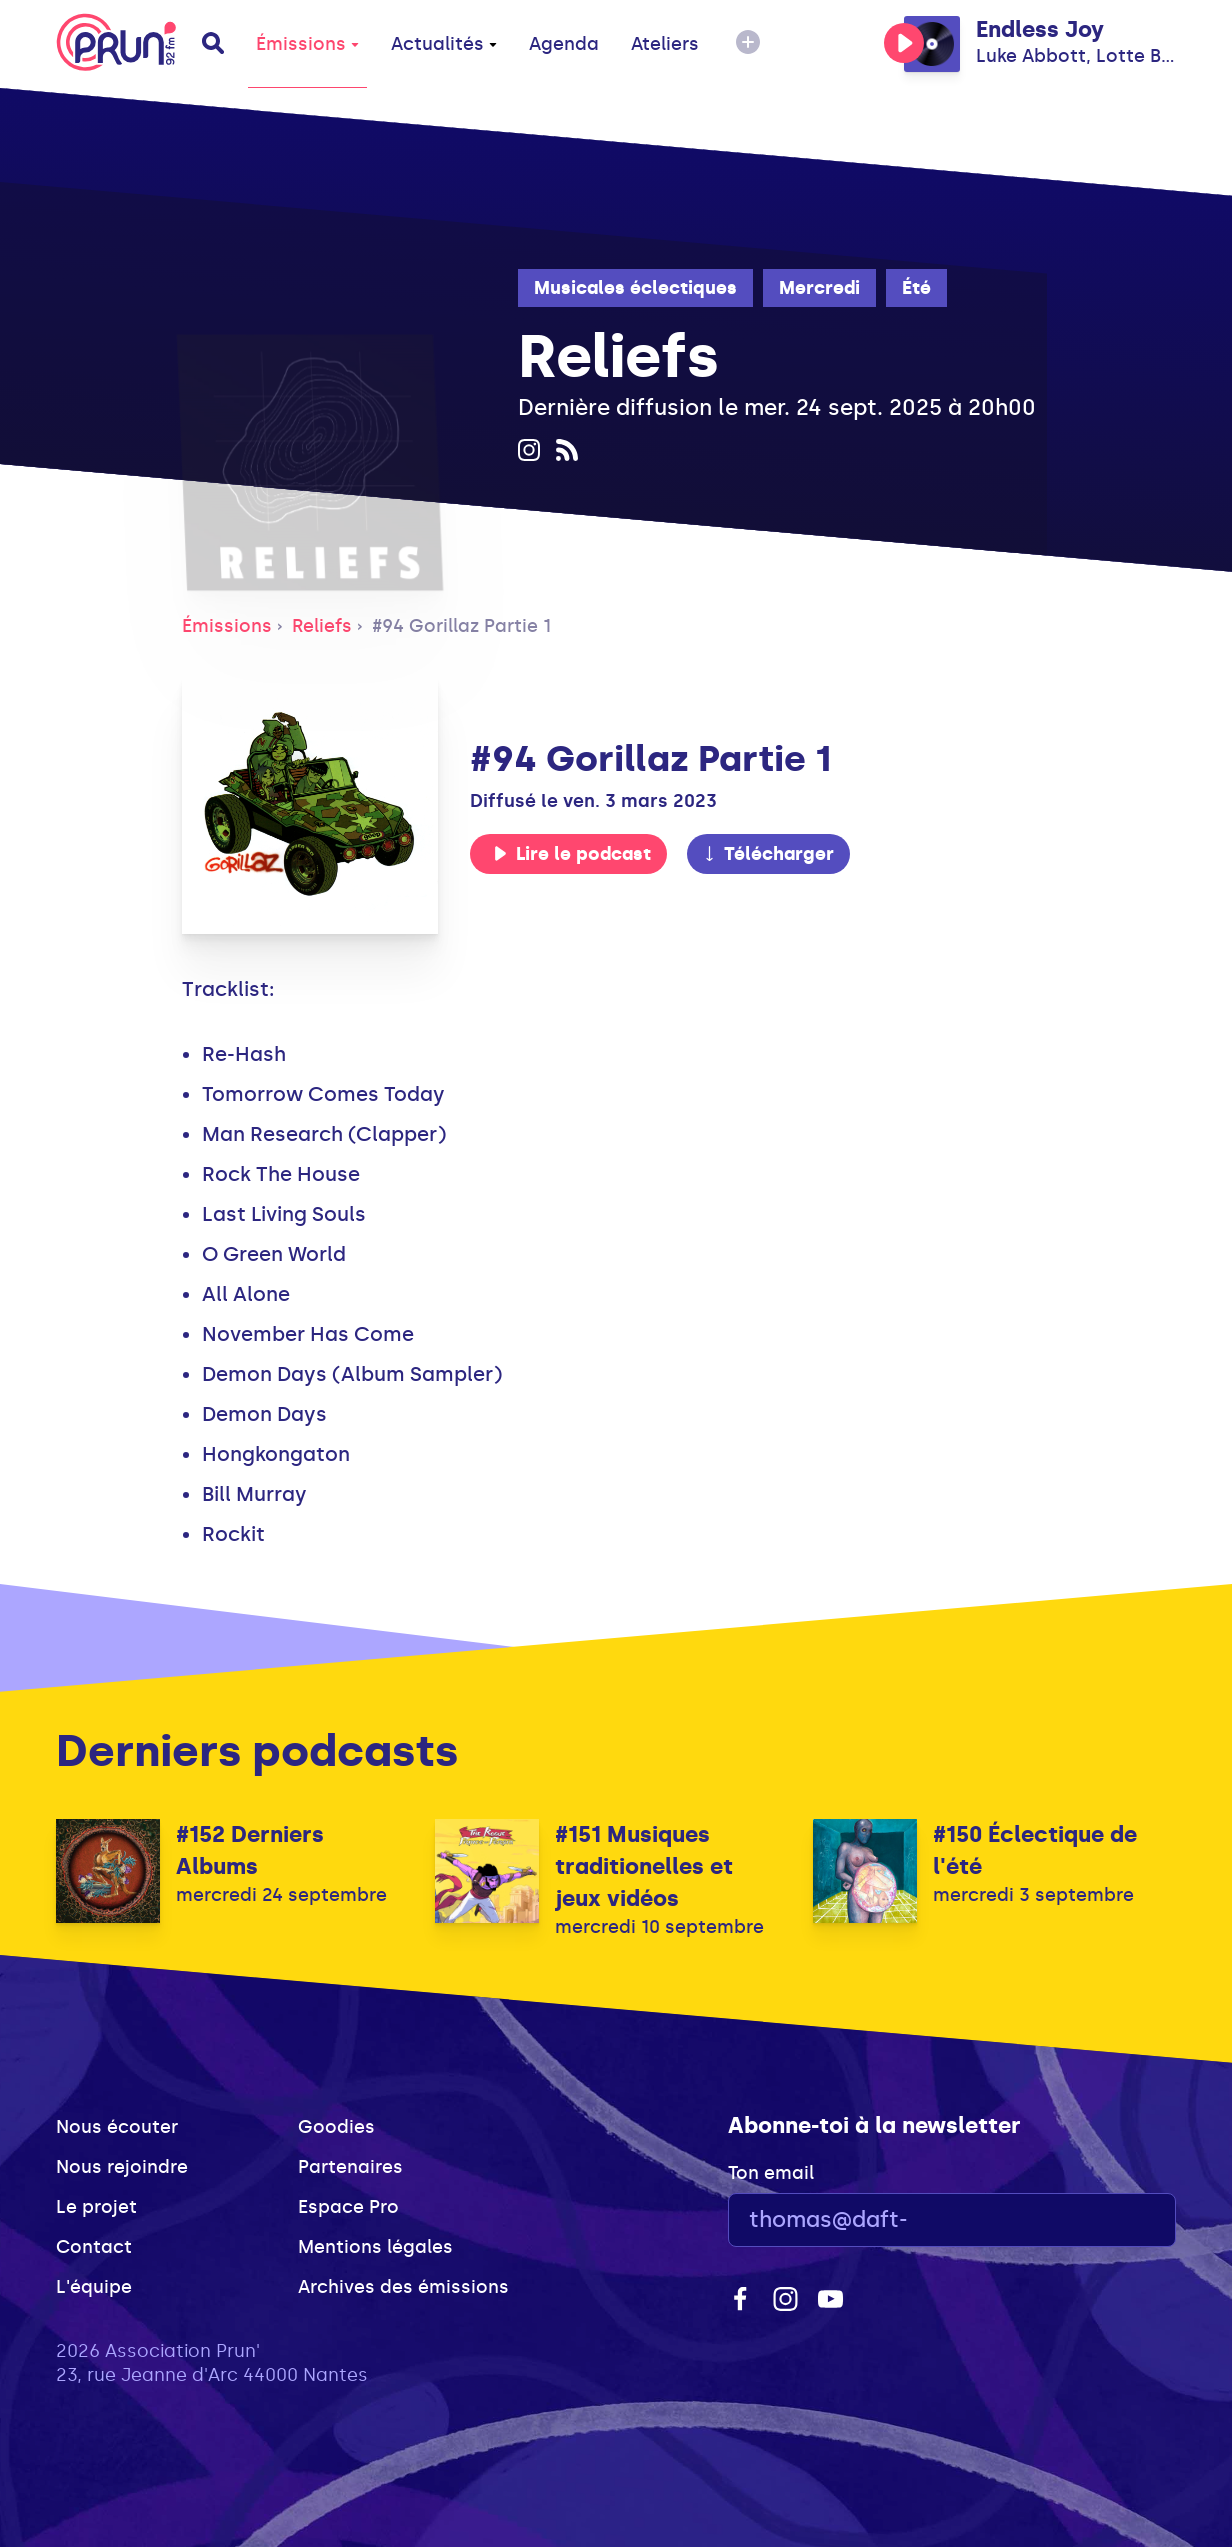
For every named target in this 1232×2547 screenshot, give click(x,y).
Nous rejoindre (122, 2167)
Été (916, 288)
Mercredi (819, 288)
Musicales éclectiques (635, 288)
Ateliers (665, 44)
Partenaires (350, 2167)
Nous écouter (117, 2127)
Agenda (564, 44)
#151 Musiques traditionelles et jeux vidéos (644, 1866)
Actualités (444, 44)
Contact (94, 2247)
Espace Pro (348, 2207)
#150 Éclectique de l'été (1035, 1850)
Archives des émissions (403, 2287)
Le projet (96, 2207)
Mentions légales (375, 2247)
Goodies (336, 2127)
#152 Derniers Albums (250, 1850)
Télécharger (768, 854)
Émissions (307, 44)
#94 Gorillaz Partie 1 (461, 626)
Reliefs (322, 626)
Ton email (771, 2173)
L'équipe (94, 2287)
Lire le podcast (572, 854)
